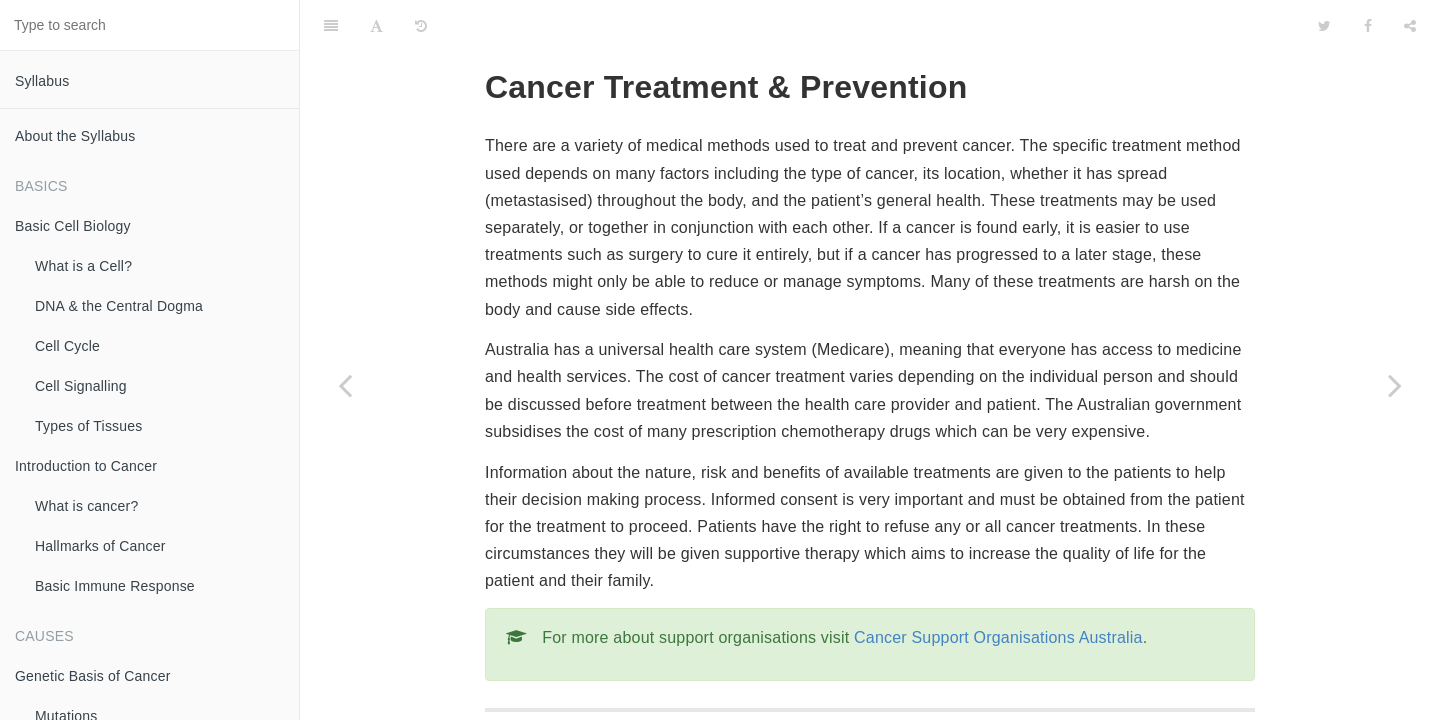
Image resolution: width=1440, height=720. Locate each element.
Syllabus (42, 81)
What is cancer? (86, 506)
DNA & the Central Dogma (119, 306)
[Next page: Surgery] (1395, 385)
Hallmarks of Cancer (100, 546)
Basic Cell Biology (73, 226)
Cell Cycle (67, 346)
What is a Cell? (83, 266)
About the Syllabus (75, 136)
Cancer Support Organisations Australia (998, 587)
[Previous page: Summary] (345, 385)
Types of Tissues (88, 426)
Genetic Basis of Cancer (93, 676)
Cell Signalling (81, 386)
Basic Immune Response (115, 586)
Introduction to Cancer (86, 466)
